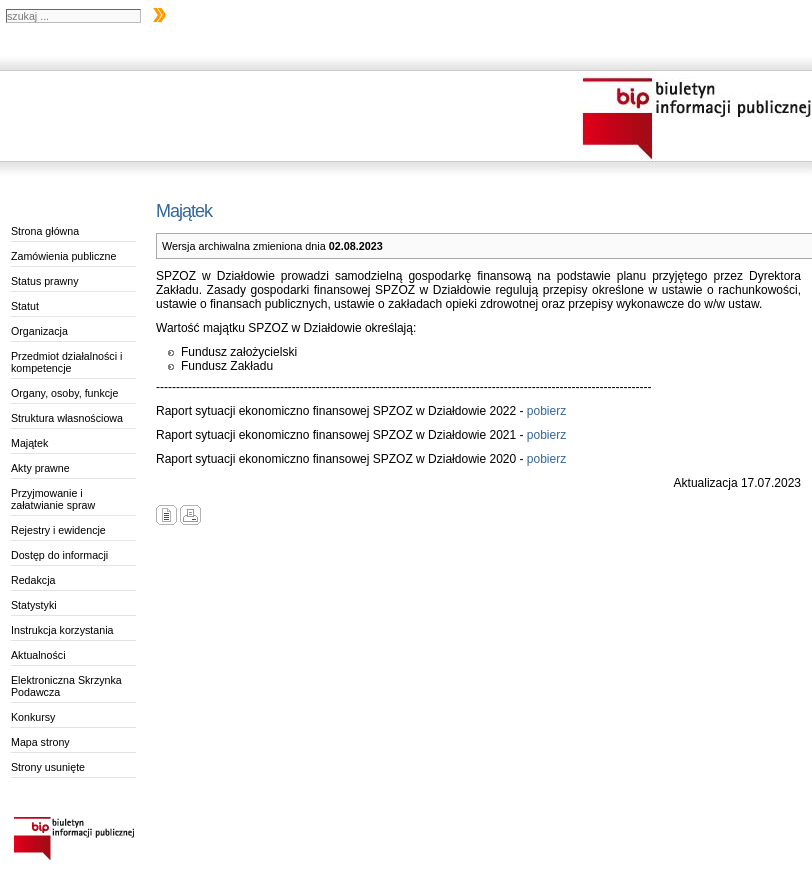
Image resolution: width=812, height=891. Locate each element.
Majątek (29, 443)
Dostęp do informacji (59, 555)
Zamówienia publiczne (63, 256)
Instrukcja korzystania (62, 630)
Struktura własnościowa (67, 418)
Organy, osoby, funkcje (64, 393)
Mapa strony (40, 742)
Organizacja (39, 331)
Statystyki (34, 605)
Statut (25, 306)
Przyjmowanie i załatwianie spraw (53, 499)
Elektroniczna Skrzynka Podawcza (66, 686)
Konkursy (33, 717)
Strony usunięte (48, 767)
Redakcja (33, 580)
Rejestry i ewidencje (58, 530)
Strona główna (45, 231)
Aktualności (38, 655)
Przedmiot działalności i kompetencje (66, 362)
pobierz (545, 411)
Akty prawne (40, 468)
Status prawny (45, 281)
